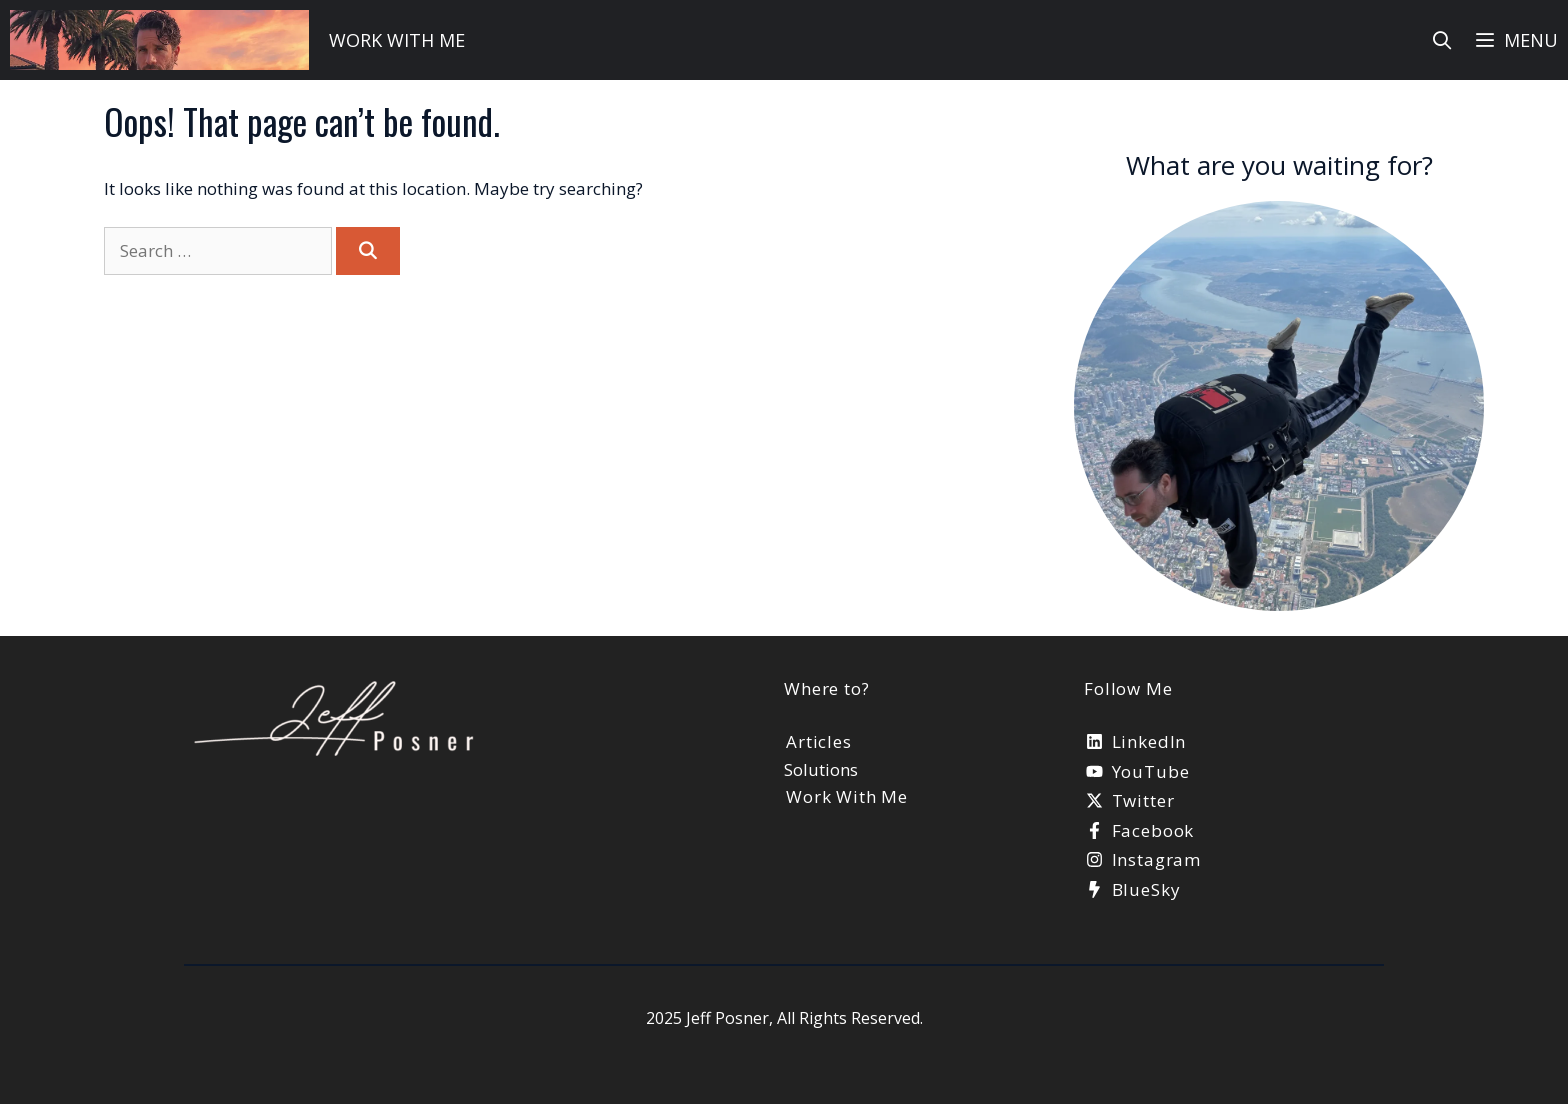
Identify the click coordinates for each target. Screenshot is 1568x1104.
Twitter (1143, 800)
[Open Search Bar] (1442, 40)
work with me (397, 40)
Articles (819, 741)
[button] (1516, 40)
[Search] (368, 251)
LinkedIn (1149, 741)
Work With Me (847, 796)
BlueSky (1146, 889)
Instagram (1157, 859)
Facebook (1153, 830)
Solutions (821, 769)
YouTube (1151, 771)
